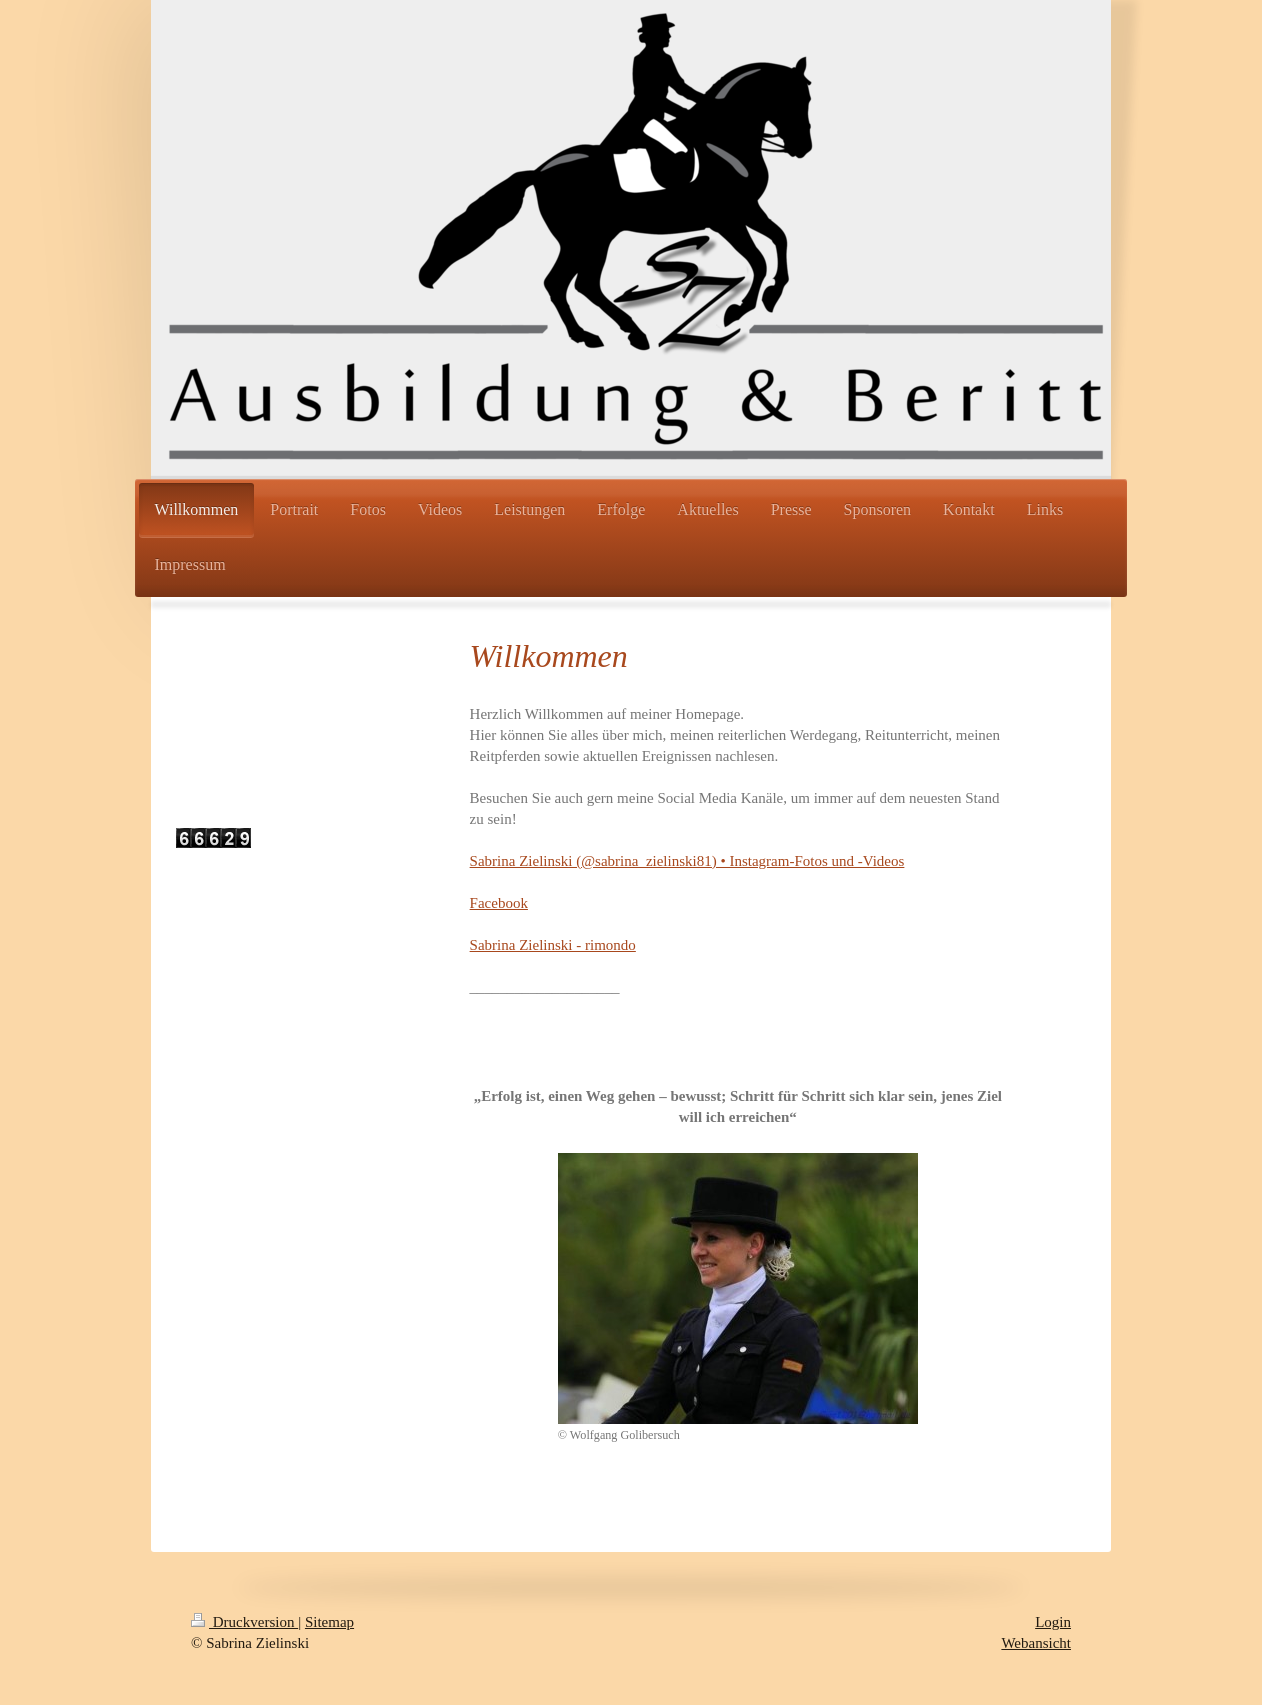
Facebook (499, 903)
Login (1053, 1622)
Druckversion (244, 1622)
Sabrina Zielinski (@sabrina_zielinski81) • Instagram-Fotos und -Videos (687, 861)
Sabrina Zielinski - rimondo (553, 945)
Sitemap (329, 1622)
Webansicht (1036, 1643)
